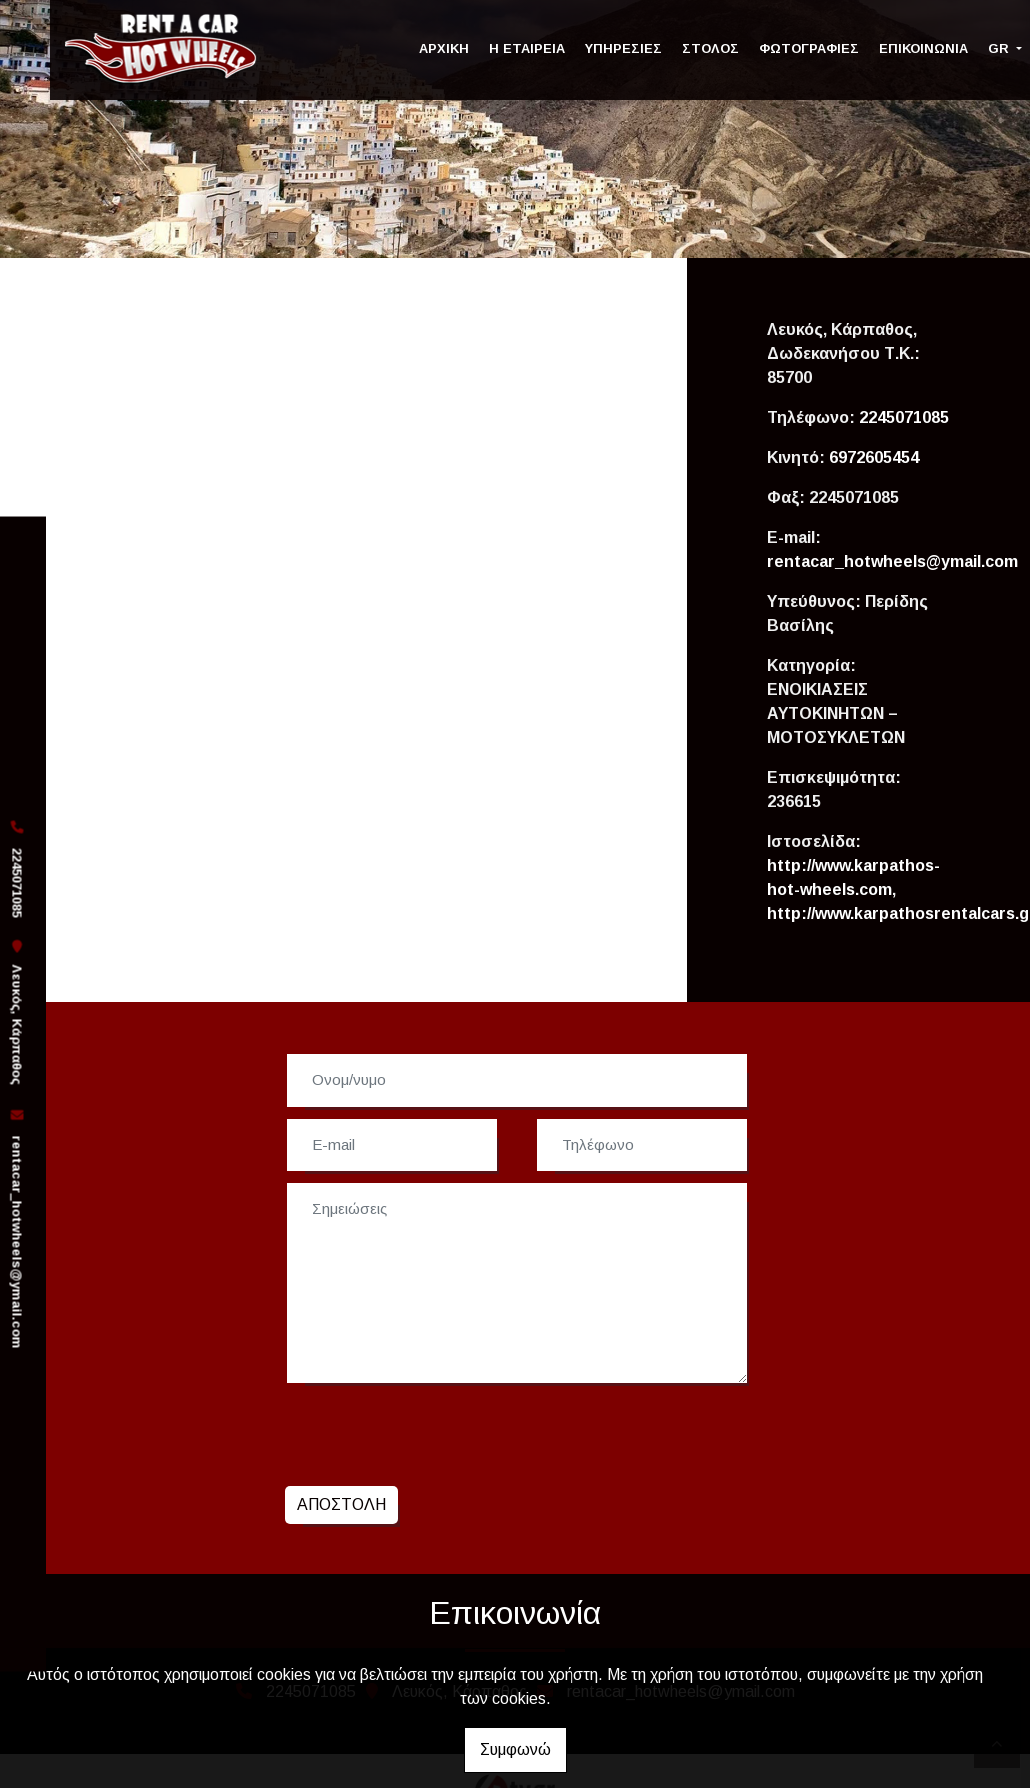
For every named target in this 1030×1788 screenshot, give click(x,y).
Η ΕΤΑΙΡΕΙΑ (527, 48)
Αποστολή (341, 1504)
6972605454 (874, 457)
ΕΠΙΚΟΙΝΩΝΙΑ (923, 48)
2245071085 (904, 417)
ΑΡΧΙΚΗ (444, 48)
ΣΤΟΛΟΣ (710, 48)
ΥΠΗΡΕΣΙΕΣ (623, 48)
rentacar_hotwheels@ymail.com (17, 1242)
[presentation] (437, 1432)
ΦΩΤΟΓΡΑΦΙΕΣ (809, 48)
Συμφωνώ (515, 1749)
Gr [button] (1000, 48)
